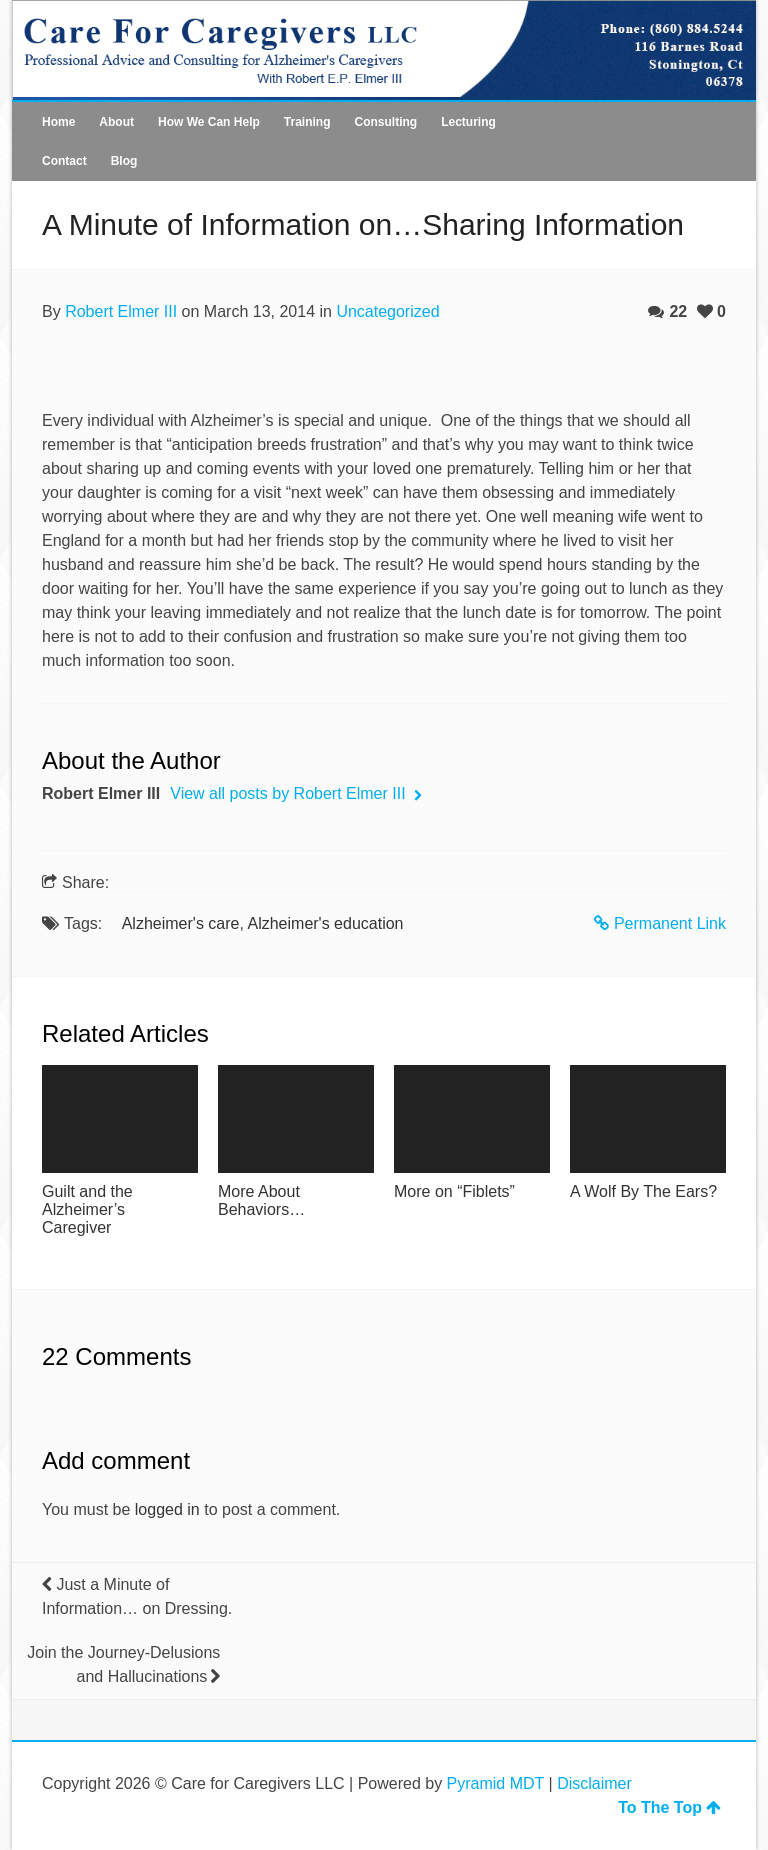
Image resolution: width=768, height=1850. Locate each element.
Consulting (385, 122)
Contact (64, 161)
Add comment (116, 1460)
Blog (124, 161)
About (116, 122)
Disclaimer (594, 1783)
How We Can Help (209, 122)
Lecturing (468, 122)
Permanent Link (660, 923)
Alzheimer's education (325, 923)
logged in (167, 1509)
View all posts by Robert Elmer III (290, 793)
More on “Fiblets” (454, 1191)
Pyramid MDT (496, 1783)
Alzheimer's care (181, 923)
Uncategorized (387, 311)
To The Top (669, 1807)
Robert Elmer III (121, 311)
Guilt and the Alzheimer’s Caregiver (87, 1209)
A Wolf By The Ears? (643, 1191)
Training (307, 122)
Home (58, 122)
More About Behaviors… (261, 1200)
